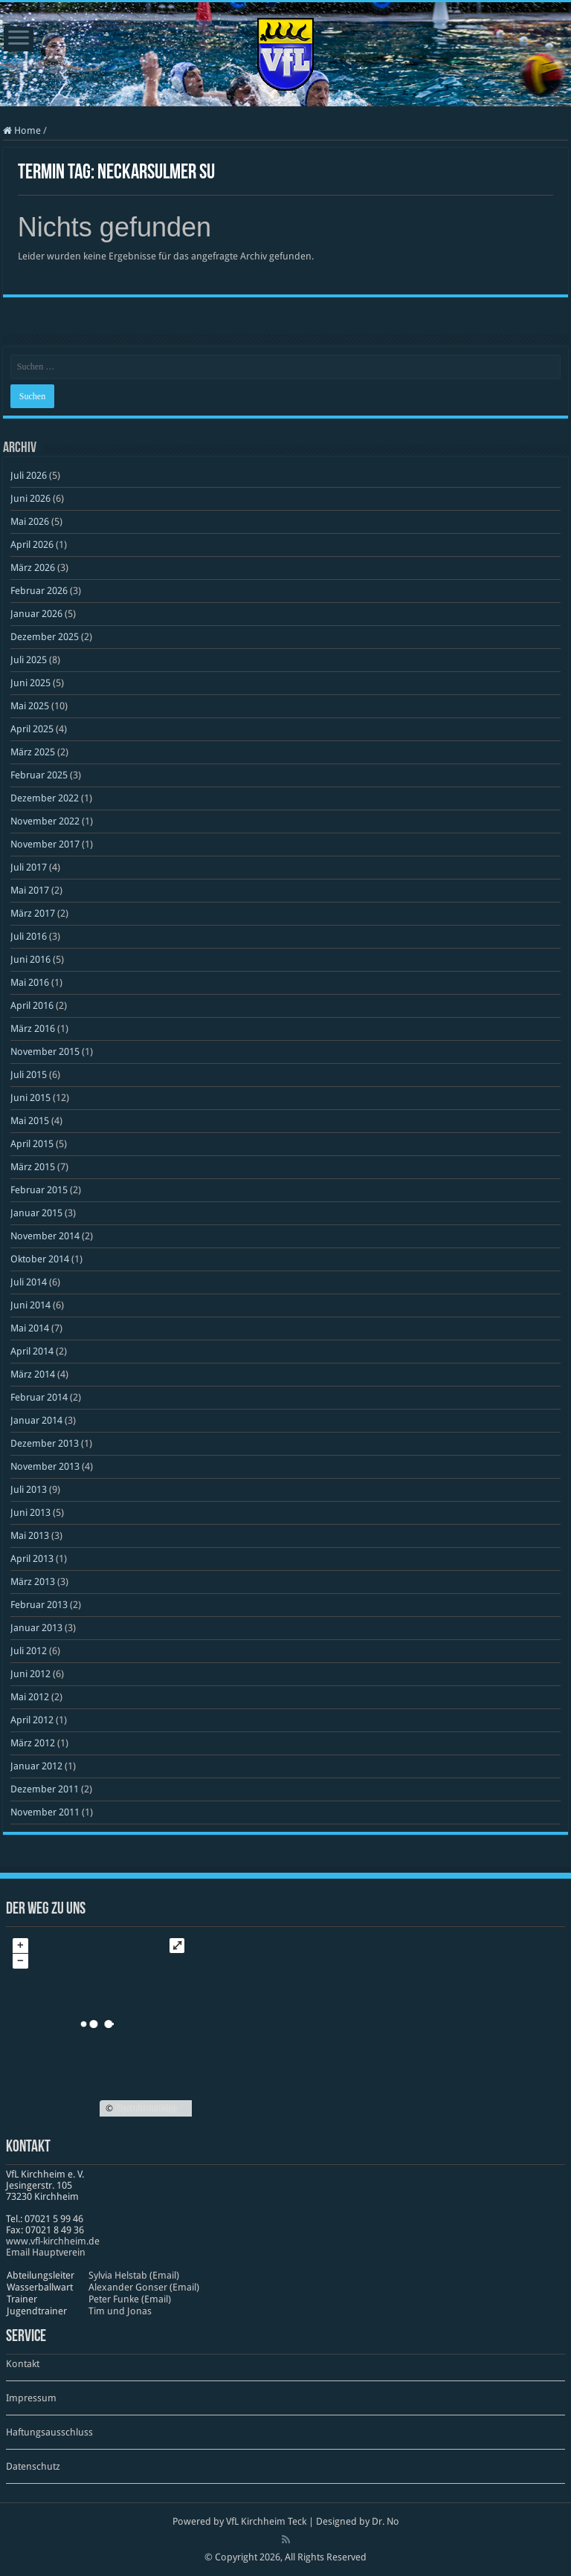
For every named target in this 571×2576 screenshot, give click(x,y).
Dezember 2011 (44, 1789)
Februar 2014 (39, 1397)
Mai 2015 (29, 1120)
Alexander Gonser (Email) (143, 2287)
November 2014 (45, 1236)
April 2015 (32, 1143)
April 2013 (32, 1558)
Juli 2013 (28, 1489)
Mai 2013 (29, 1535)
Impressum (31, 2398)
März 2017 (32, 913)
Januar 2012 (36, 1766)
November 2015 (45, 1051)
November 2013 (45, 1466)
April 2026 (32, 544)
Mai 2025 (29, 705)
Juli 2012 (28, 1650)
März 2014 (32, 1374)
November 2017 (45, 844)
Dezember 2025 (44, 636)
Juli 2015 (28, 1074)
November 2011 (45, 1812)
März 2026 (32, 567)
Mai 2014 (29, 1328)
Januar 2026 (36, 613)
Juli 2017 (28, 867)
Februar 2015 (39, 1189)
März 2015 (32, 1166)
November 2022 (45, 821)
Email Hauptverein (46, 2252)
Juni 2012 (30, 1673)
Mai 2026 (29, 521)
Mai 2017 (29, 890)
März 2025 (32, 752)
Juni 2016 (30, 959)
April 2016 (32, 1005)
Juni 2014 (30, 1305)
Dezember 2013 (44, 1443)
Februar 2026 (39, 590)
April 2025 (32, 729)
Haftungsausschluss (49, 2432)
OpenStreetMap (146, 2108)
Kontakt (22, 2363)
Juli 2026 (28, 475)
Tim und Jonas (120, 2311)
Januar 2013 (36, 1627)
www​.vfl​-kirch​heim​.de (53, 2241)
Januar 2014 (36, 1420)
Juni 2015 (30, 1097)
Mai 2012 (29, 1696)
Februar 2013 (39, 1604)
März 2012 (32, 1743)
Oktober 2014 (39, 1259)
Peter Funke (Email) (129, 2299)
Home (22, 130)
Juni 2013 (30, 1512)
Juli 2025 (28, 659)
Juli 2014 (28, 1282)
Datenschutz (33, 2466)
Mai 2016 (29, 982)
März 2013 (32, 1581)
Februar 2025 (39, 775)
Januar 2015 (36, 1212)
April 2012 (32, 1720)
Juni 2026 (30, 498)
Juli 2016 (28, 936)
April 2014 (32, 1351)
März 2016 (32, 1028)
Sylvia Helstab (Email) (133, 2275)
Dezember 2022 (44, 798)
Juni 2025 (30, 682)
